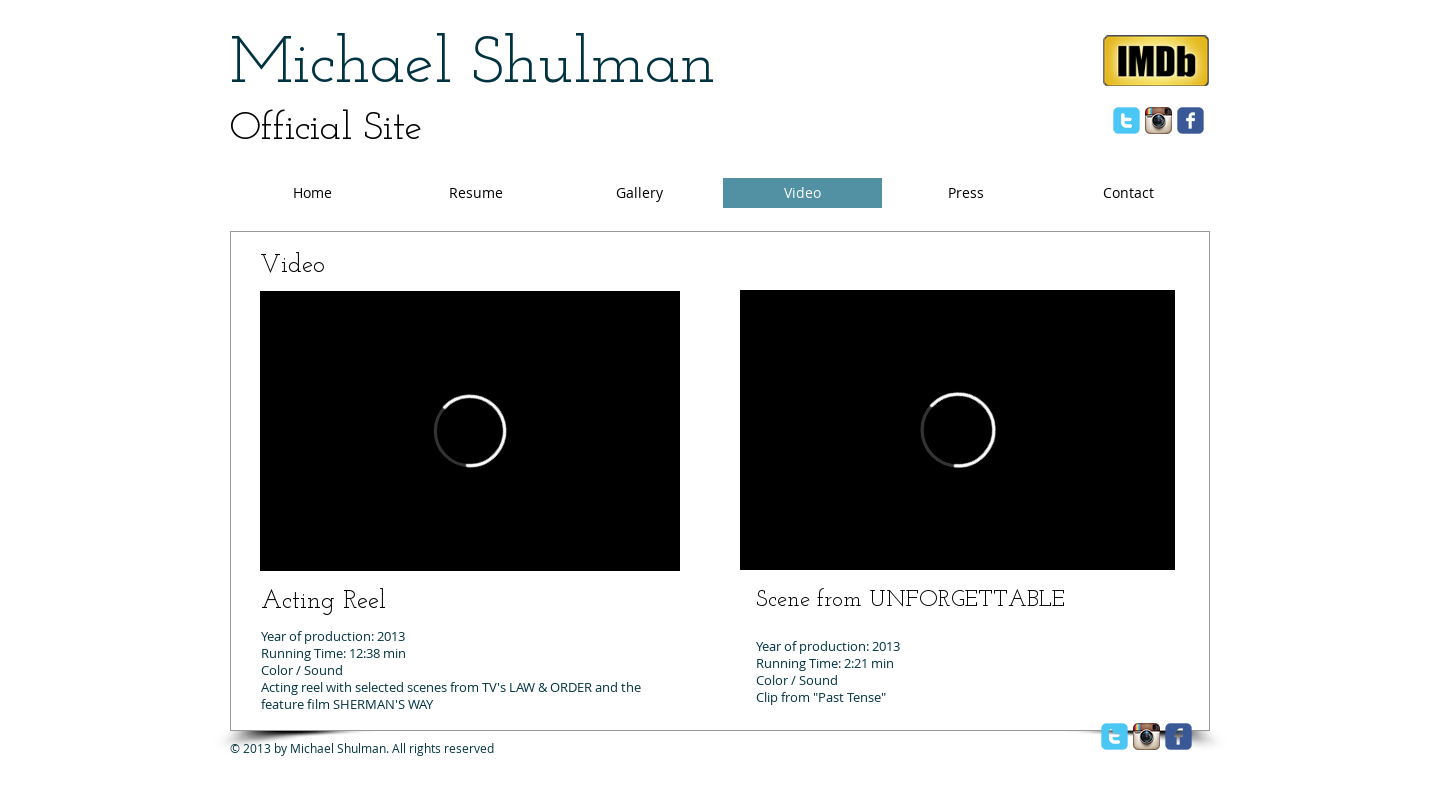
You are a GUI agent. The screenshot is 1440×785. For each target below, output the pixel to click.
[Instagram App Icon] (1158, 120)
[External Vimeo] (470, 431)
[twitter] (1126, 120)
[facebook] (1190, 120)
